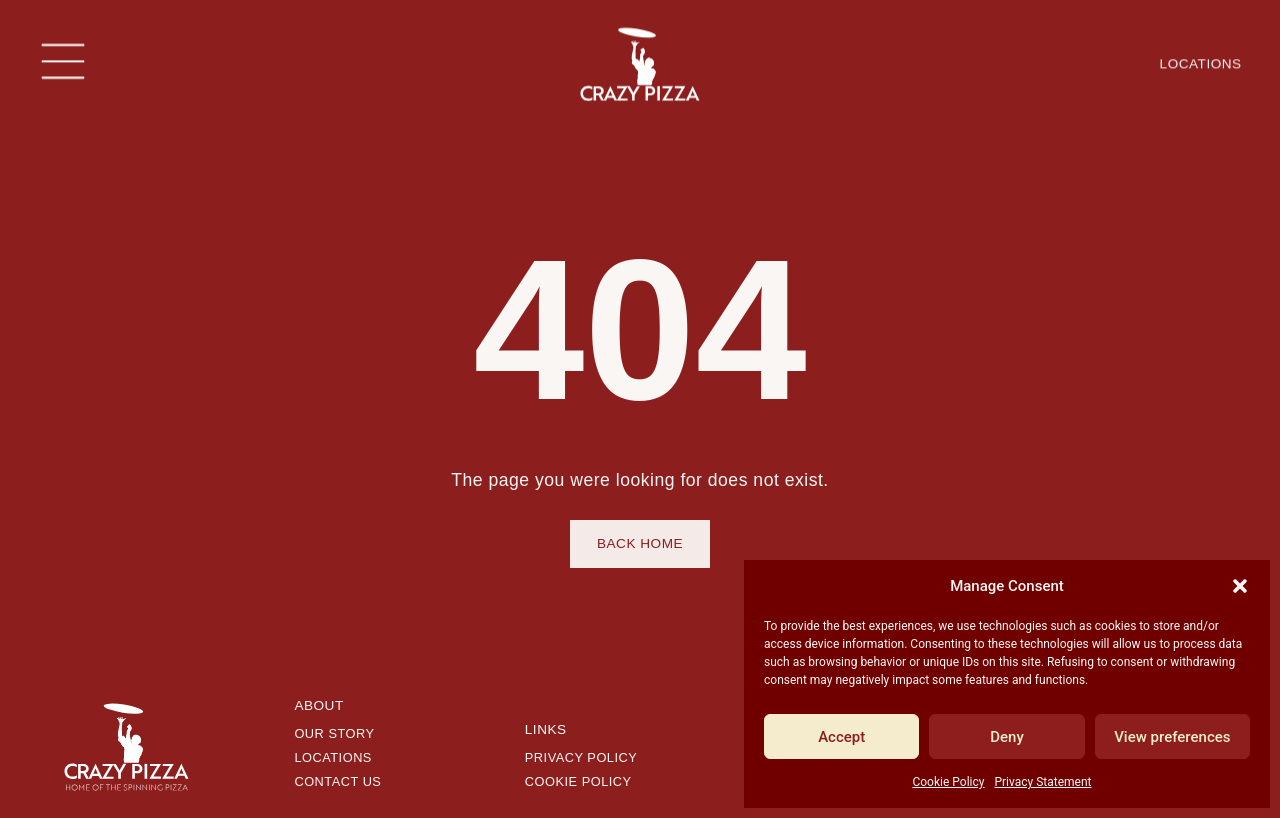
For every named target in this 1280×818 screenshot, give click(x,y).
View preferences (1172, 737)
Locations (1201, 60)
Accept (841, 737)
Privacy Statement (1042, 782)
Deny (1007, 737)
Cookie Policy (948, 782)
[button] (1240, 586)
